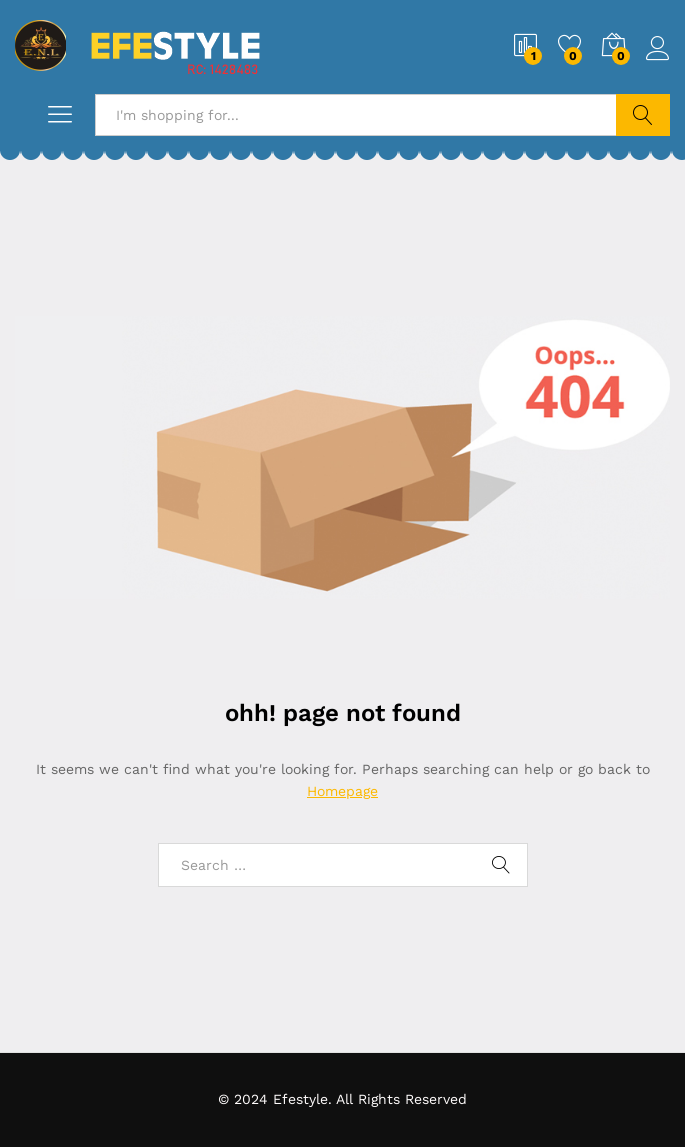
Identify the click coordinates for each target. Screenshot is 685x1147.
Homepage (342, 791)
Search (643, 115)
